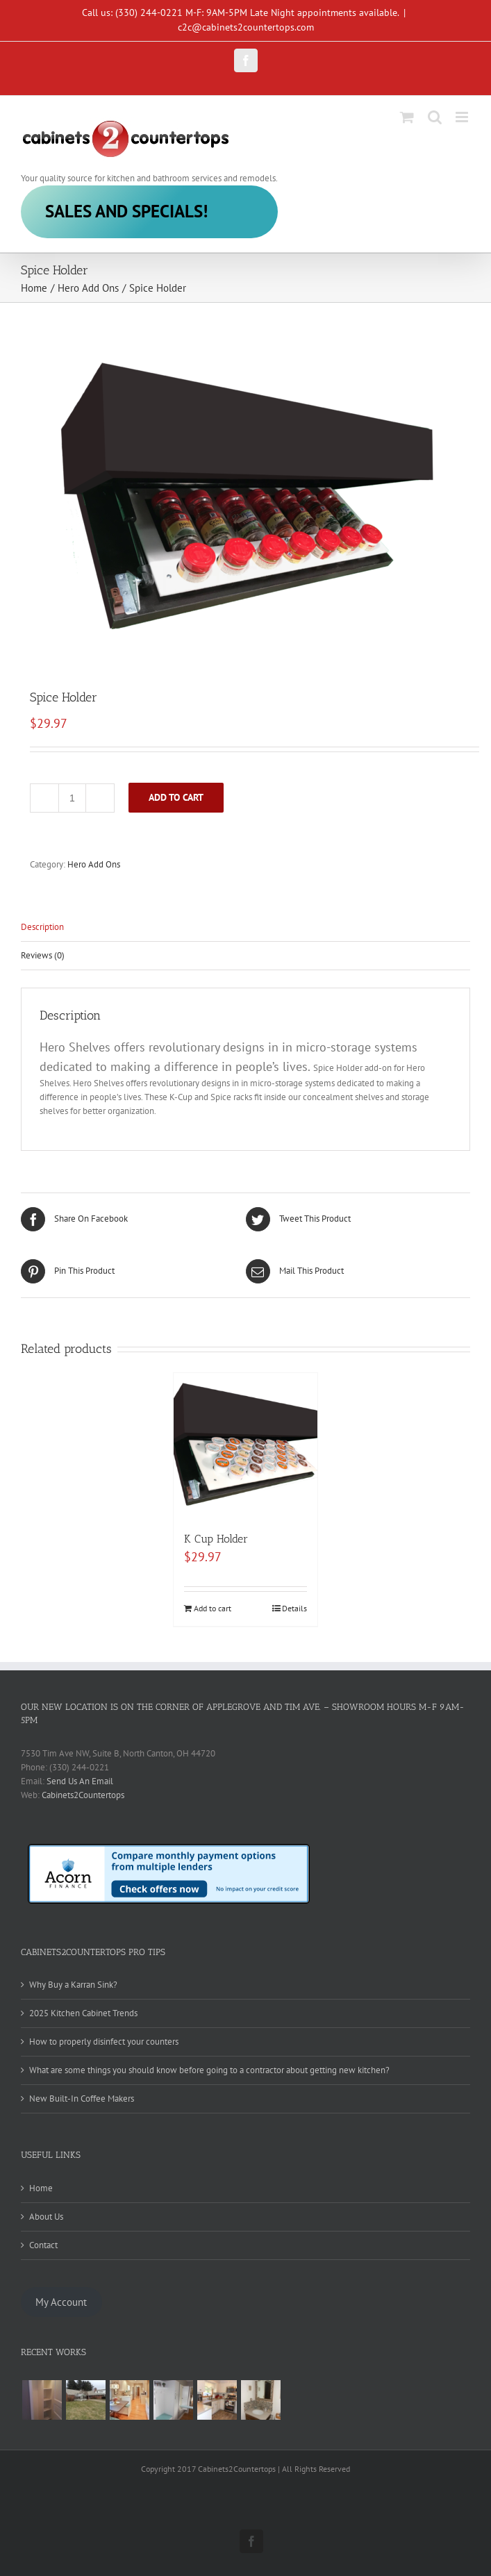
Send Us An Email (80, 1781)
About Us (46, 2216)
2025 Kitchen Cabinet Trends (83, 2013)
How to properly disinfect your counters (103, 2041)
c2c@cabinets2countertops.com (246, 27)
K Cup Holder (216, 1538)
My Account (61, 2302)
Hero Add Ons (93, 864)
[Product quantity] (72, 798)
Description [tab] (42, 927)
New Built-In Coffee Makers (81, 2098)
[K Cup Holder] (245, 1445)
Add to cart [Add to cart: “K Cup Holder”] (212, 1608)
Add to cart (176, 797)
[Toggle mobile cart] (407, 117)
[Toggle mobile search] (435, 117)
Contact (43, 2245)
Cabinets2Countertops (83, 1795)
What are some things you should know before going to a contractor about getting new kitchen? (209, 2070)
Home (41, 2188)
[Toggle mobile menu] (463, 117)
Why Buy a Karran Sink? (73, 1985)
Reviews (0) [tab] (43, 955)
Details (294, 1608)
